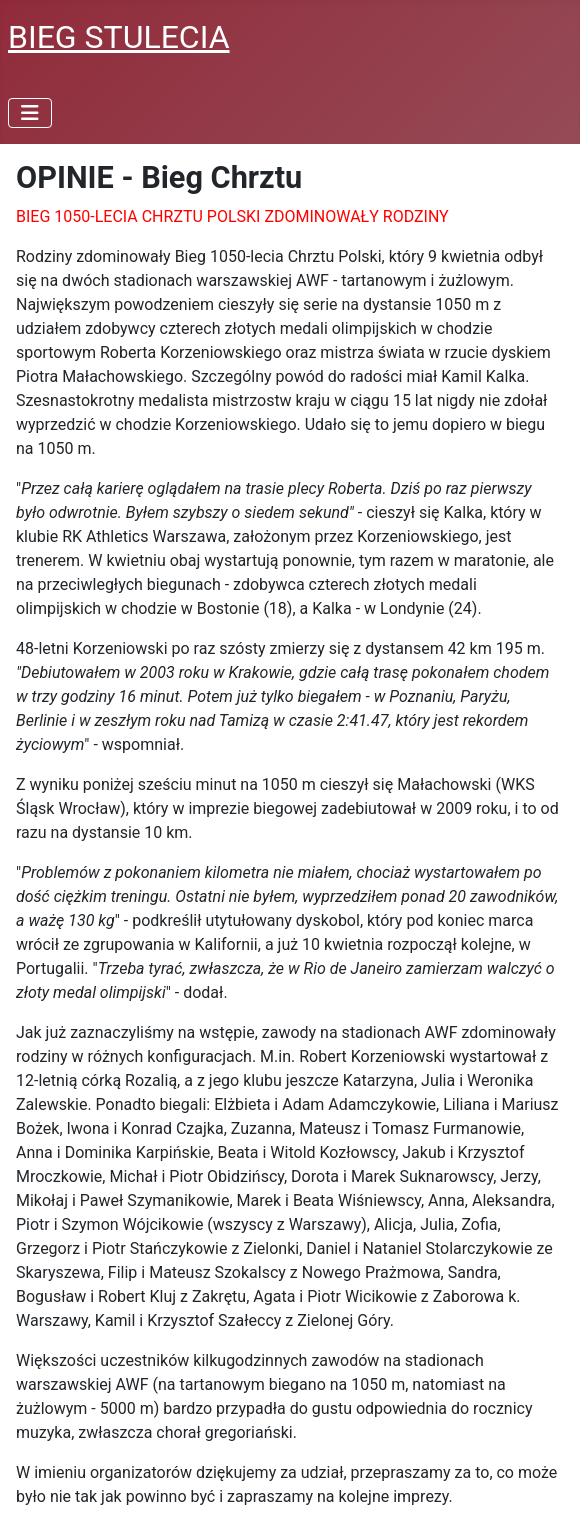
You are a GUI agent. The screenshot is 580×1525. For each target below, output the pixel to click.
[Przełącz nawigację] (30, 113)
